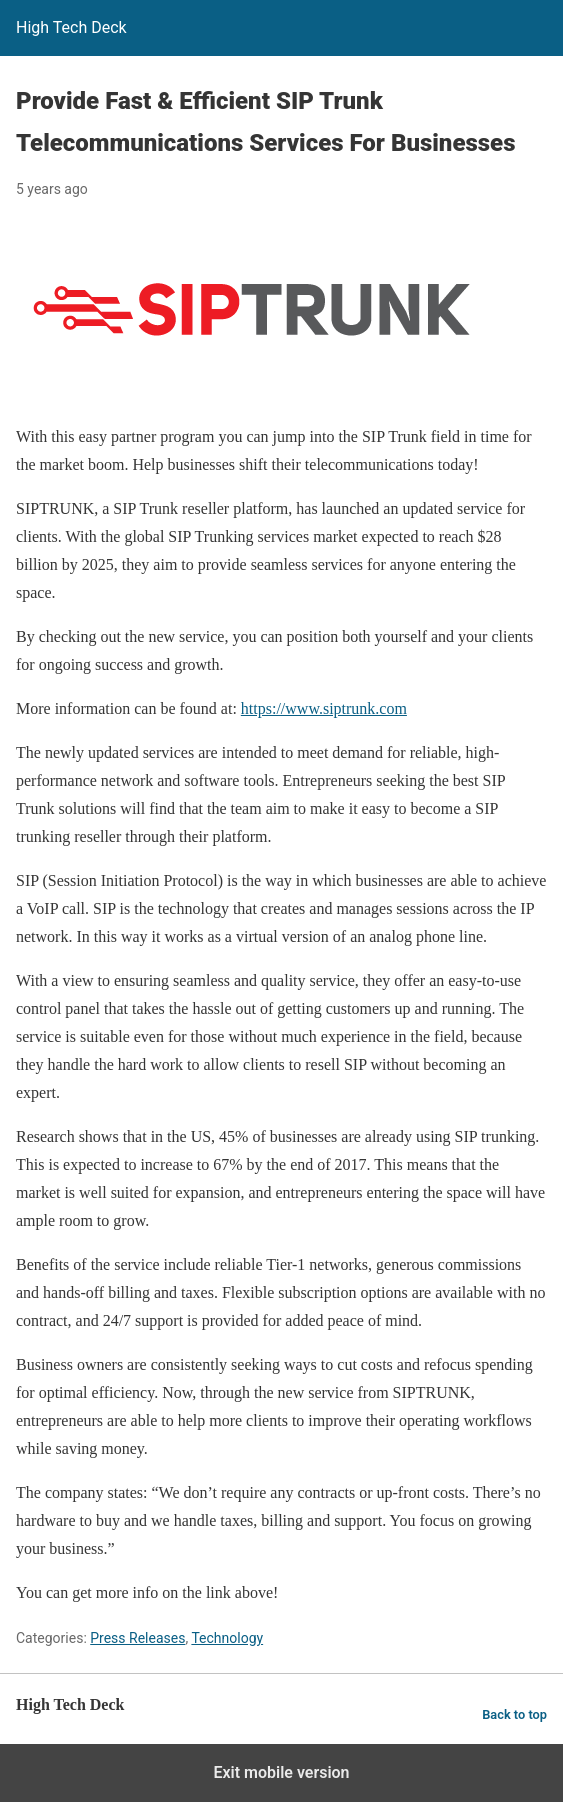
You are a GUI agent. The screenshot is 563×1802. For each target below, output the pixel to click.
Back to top (514, 1714)
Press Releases (137, 1638)
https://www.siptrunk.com (324, 708)
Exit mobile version (281, 1772)
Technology (227, 1638)
